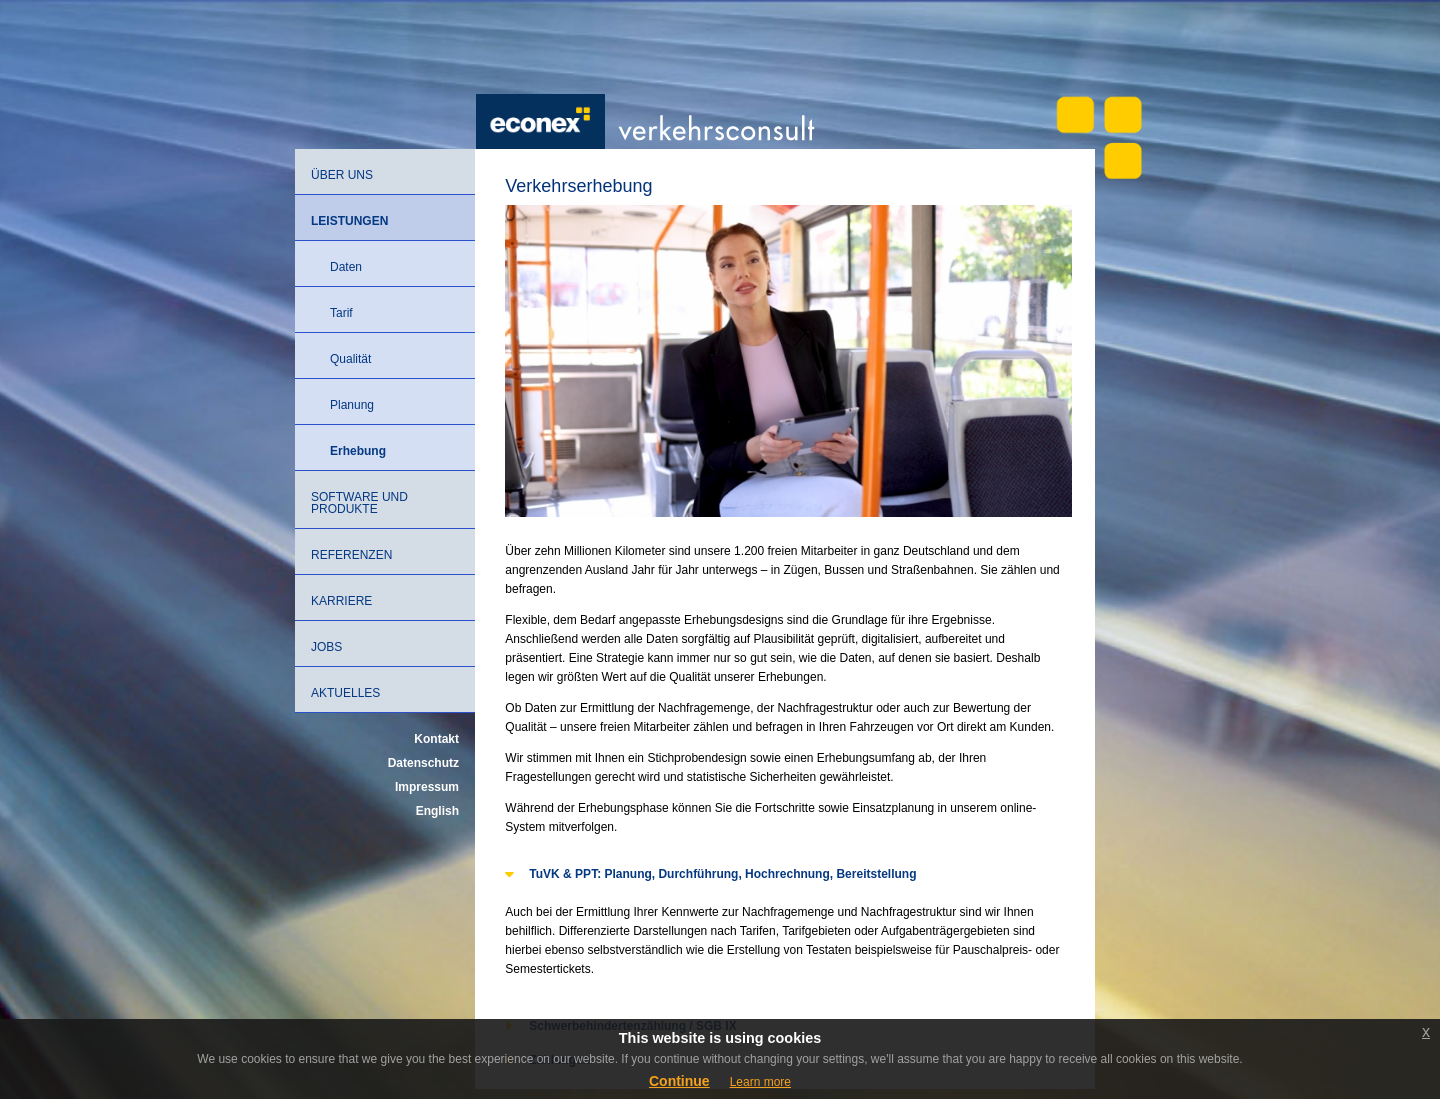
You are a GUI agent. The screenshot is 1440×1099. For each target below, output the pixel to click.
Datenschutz (423, 763)
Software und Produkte (359, 503)
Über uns (342, 175)
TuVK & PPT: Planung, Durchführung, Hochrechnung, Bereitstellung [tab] (710, 873)
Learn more (760, 1082)
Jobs (326, 647)
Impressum (427, 787)
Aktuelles (345, 693)
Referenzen (351, 555)
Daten (346, 267)
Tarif (341, 313)
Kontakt (436, 739)
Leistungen (349, 221)
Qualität (350, 359)
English (437, 811)
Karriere (341, 601)
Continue (679, 1081)
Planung (352, 405)
